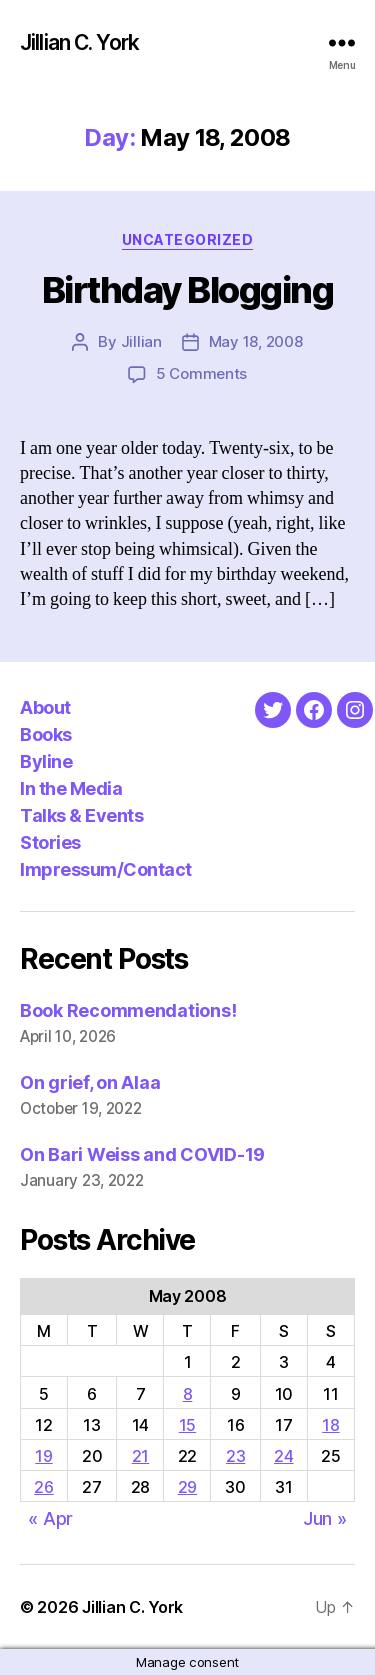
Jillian (141, 341)
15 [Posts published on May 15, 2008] (187, 1425)
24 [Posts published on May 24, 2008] (283, 1456)
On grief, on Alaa (90, 1082)
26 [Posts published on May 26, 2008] (43, 1487)
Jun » (325, 1518)
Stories (50, 842)
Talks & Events (81, 815)
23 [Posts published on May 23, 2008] (235, 1456)
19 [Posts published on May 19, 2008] (43, 1456)
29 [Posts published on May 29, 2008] (187, 1487)
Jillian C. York (79, 42)
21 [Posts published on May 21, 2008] (140, 1456)
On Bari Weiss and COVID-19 (142, 1154)
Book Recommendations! (128, 1010)
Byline (46, 761)
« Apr (50, 1518)
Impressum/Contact (106, 869)
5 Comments (201, 373)
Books (46, 734)
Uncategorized (188, 239)
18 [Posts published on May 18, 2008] (330, 1425)
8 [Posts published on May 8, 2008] (188, 1394)
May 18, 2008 (256, 341)
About (45, 707)
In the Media (71, 788)
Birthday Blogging (188, 290)
